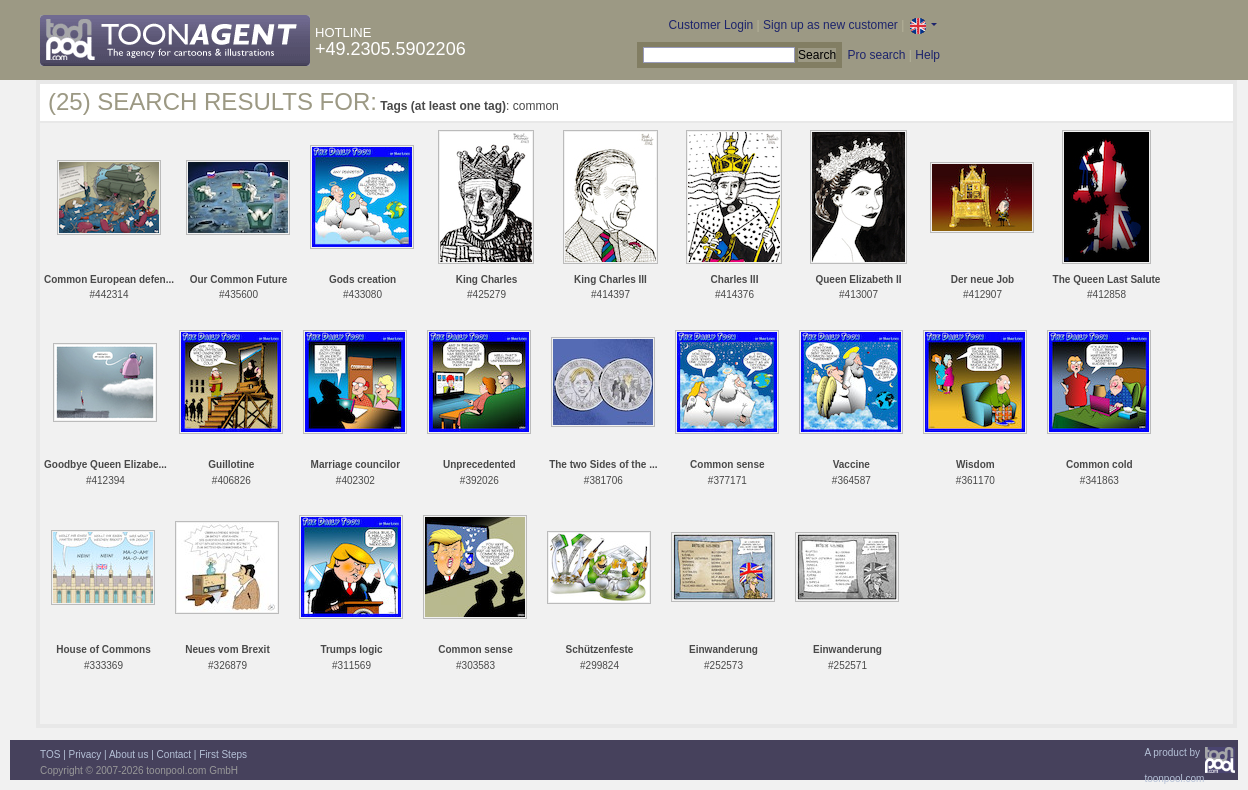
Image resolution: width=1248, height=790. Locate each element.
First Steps (223, 754)
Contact (174, 754)
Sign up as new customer (830, 25)
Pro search (876, 55)
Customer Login (711, 25)
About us (128, 754)
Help (927, 55)
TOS (50, 754)
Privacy (85, 754)
